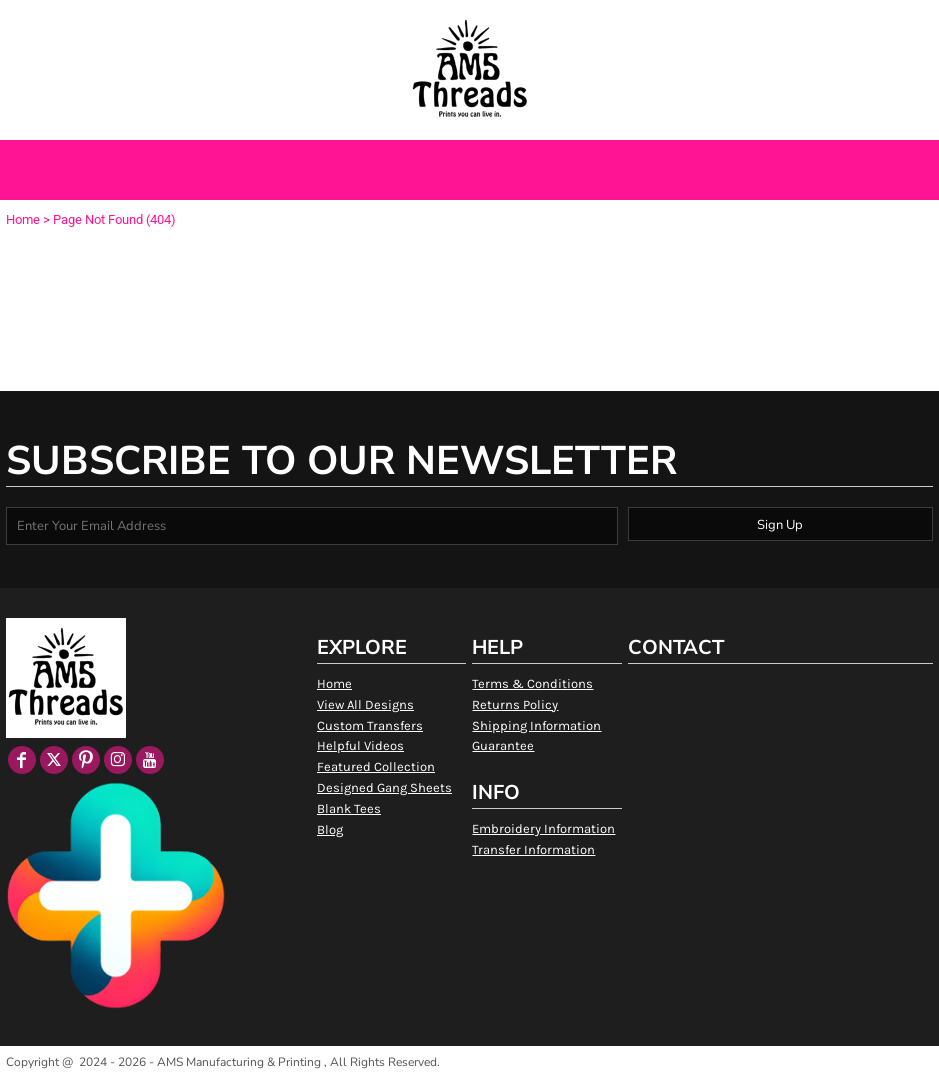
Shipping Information (536, 725)
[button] (108, 23)
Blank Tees (349, 808)
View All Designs (365, 704)
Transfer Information (533, 849)
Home (23, 219)
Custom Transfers (370, 725)
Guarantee (503, 745)
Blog (330, 829)
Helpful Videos (360, 745)
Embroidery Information (543, 828)
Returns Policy (515, 704)
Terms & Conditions (532, 683)
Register (791, 23)
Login (728, 23)
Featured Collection (376, 766)
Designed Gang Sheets (384, 787)
